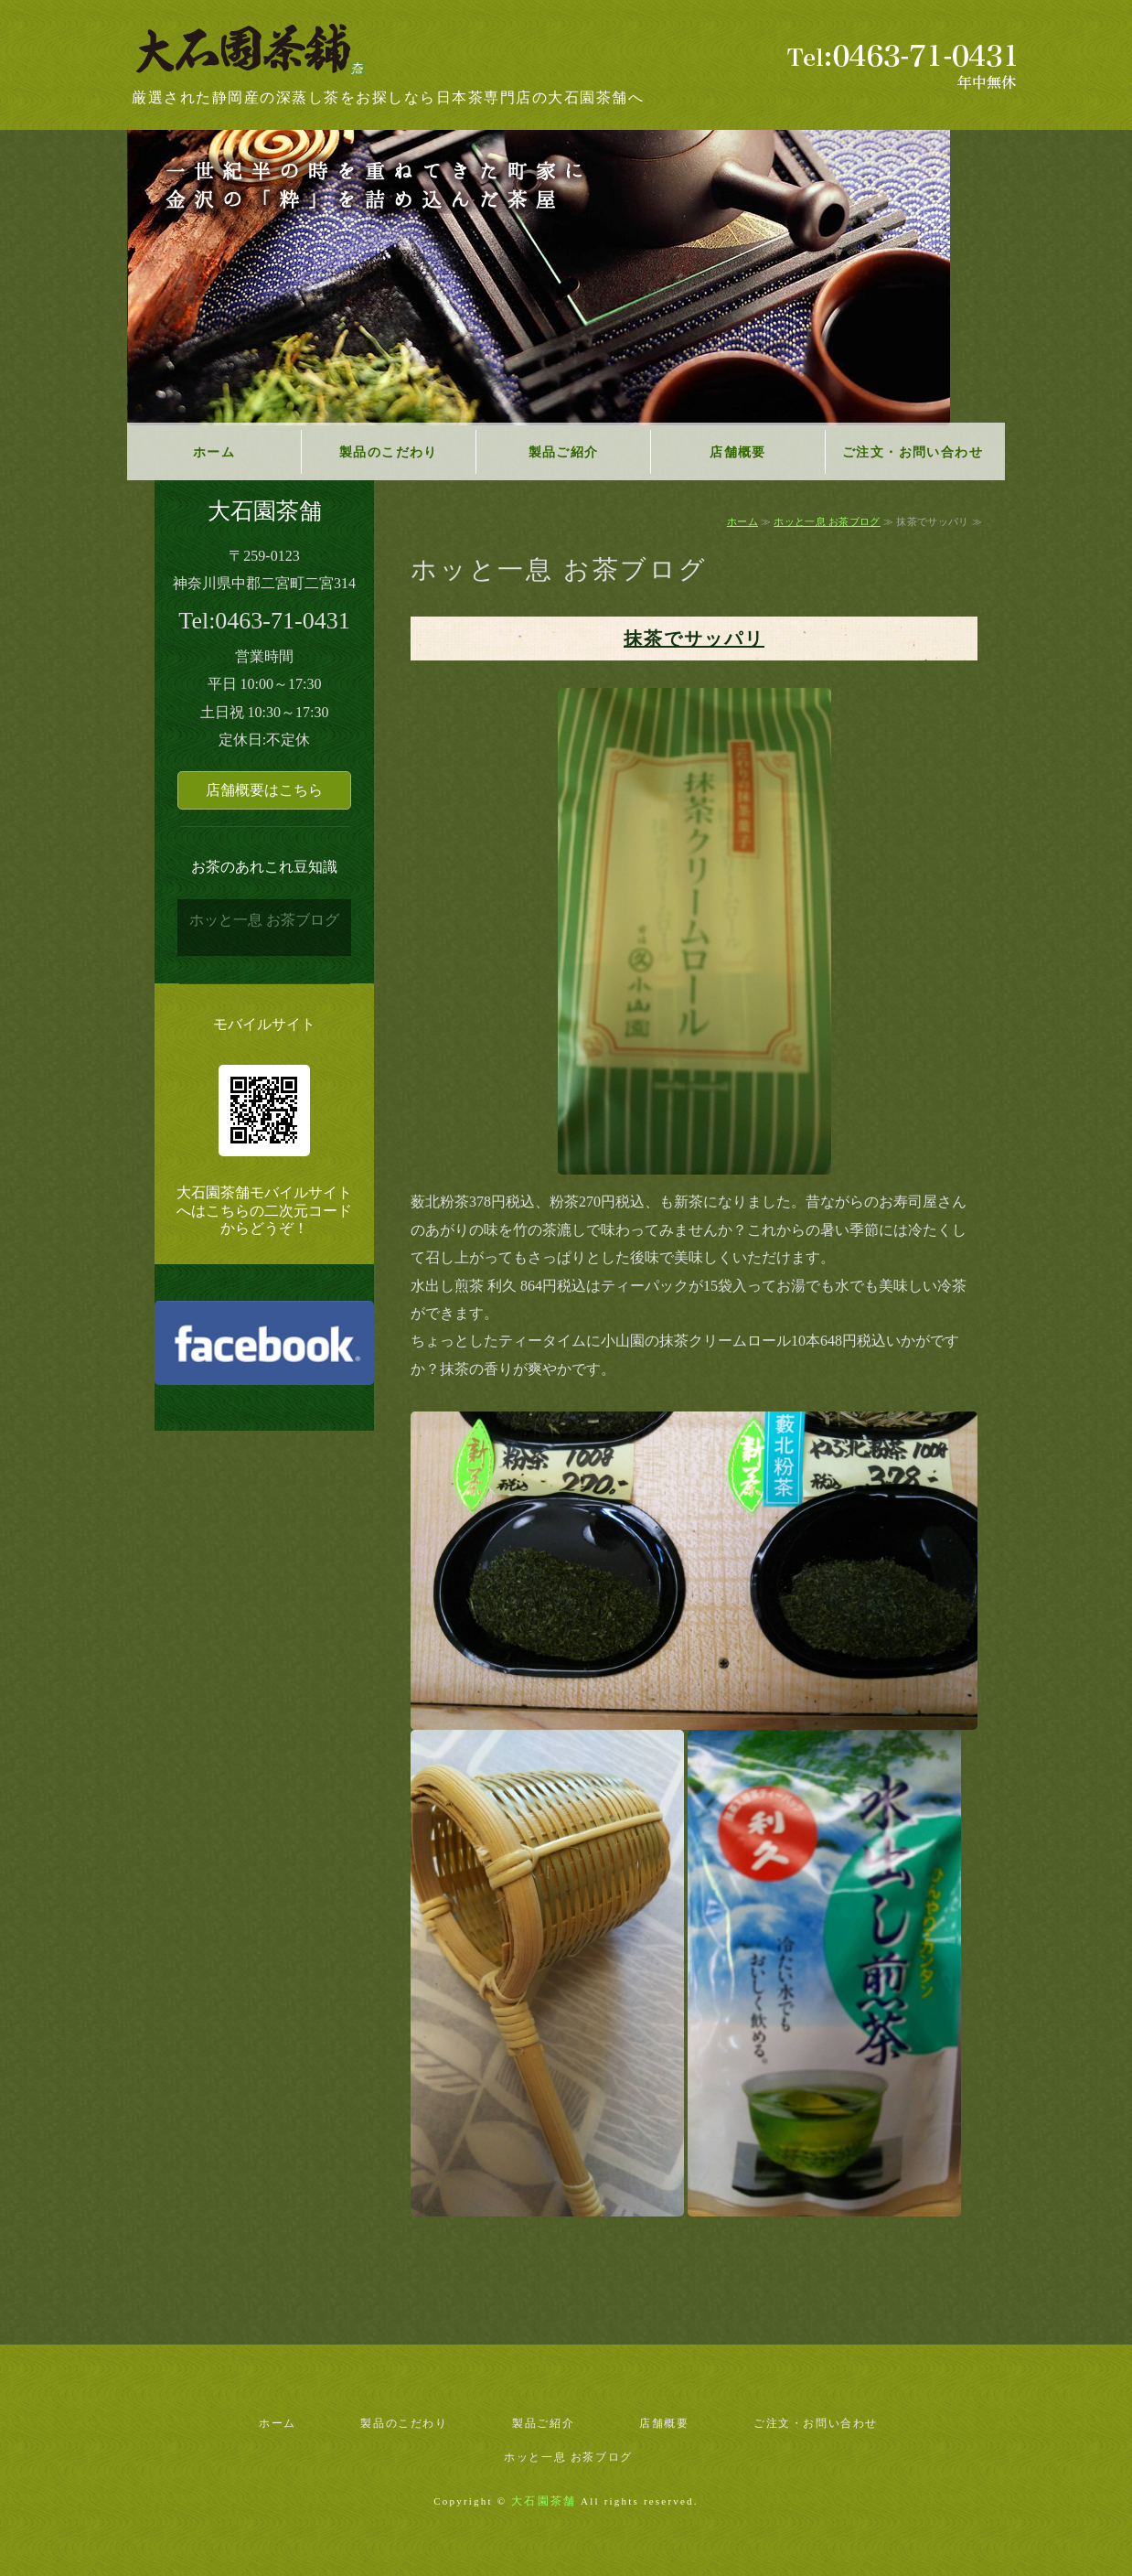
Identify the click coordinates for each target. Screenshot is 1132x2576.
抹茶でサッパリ (694, 638)
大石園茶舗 (543, 2501)
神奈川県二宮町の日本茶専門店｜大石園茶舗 (260, 52)
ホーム (214, 452)
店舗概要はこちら (264, 790)
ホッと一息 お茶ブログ (827, 521)
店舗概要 (738, 452)
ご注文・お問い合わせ (912, 452)
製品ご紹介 (564, 452)
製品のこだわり (388, 452)
